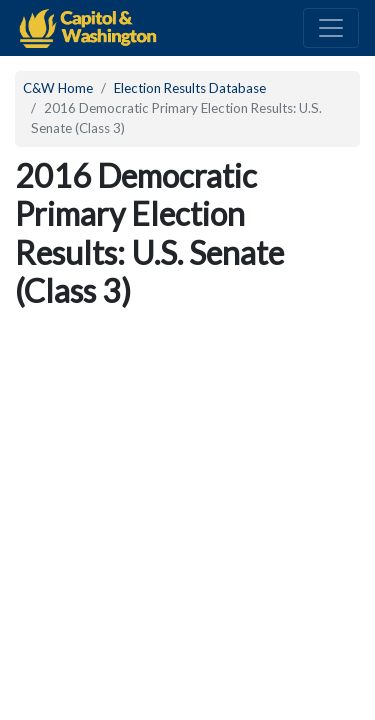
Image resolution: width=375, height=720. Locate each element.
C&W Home (58, 88)
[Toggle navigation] (331, 28)
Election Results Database (190, 88)
